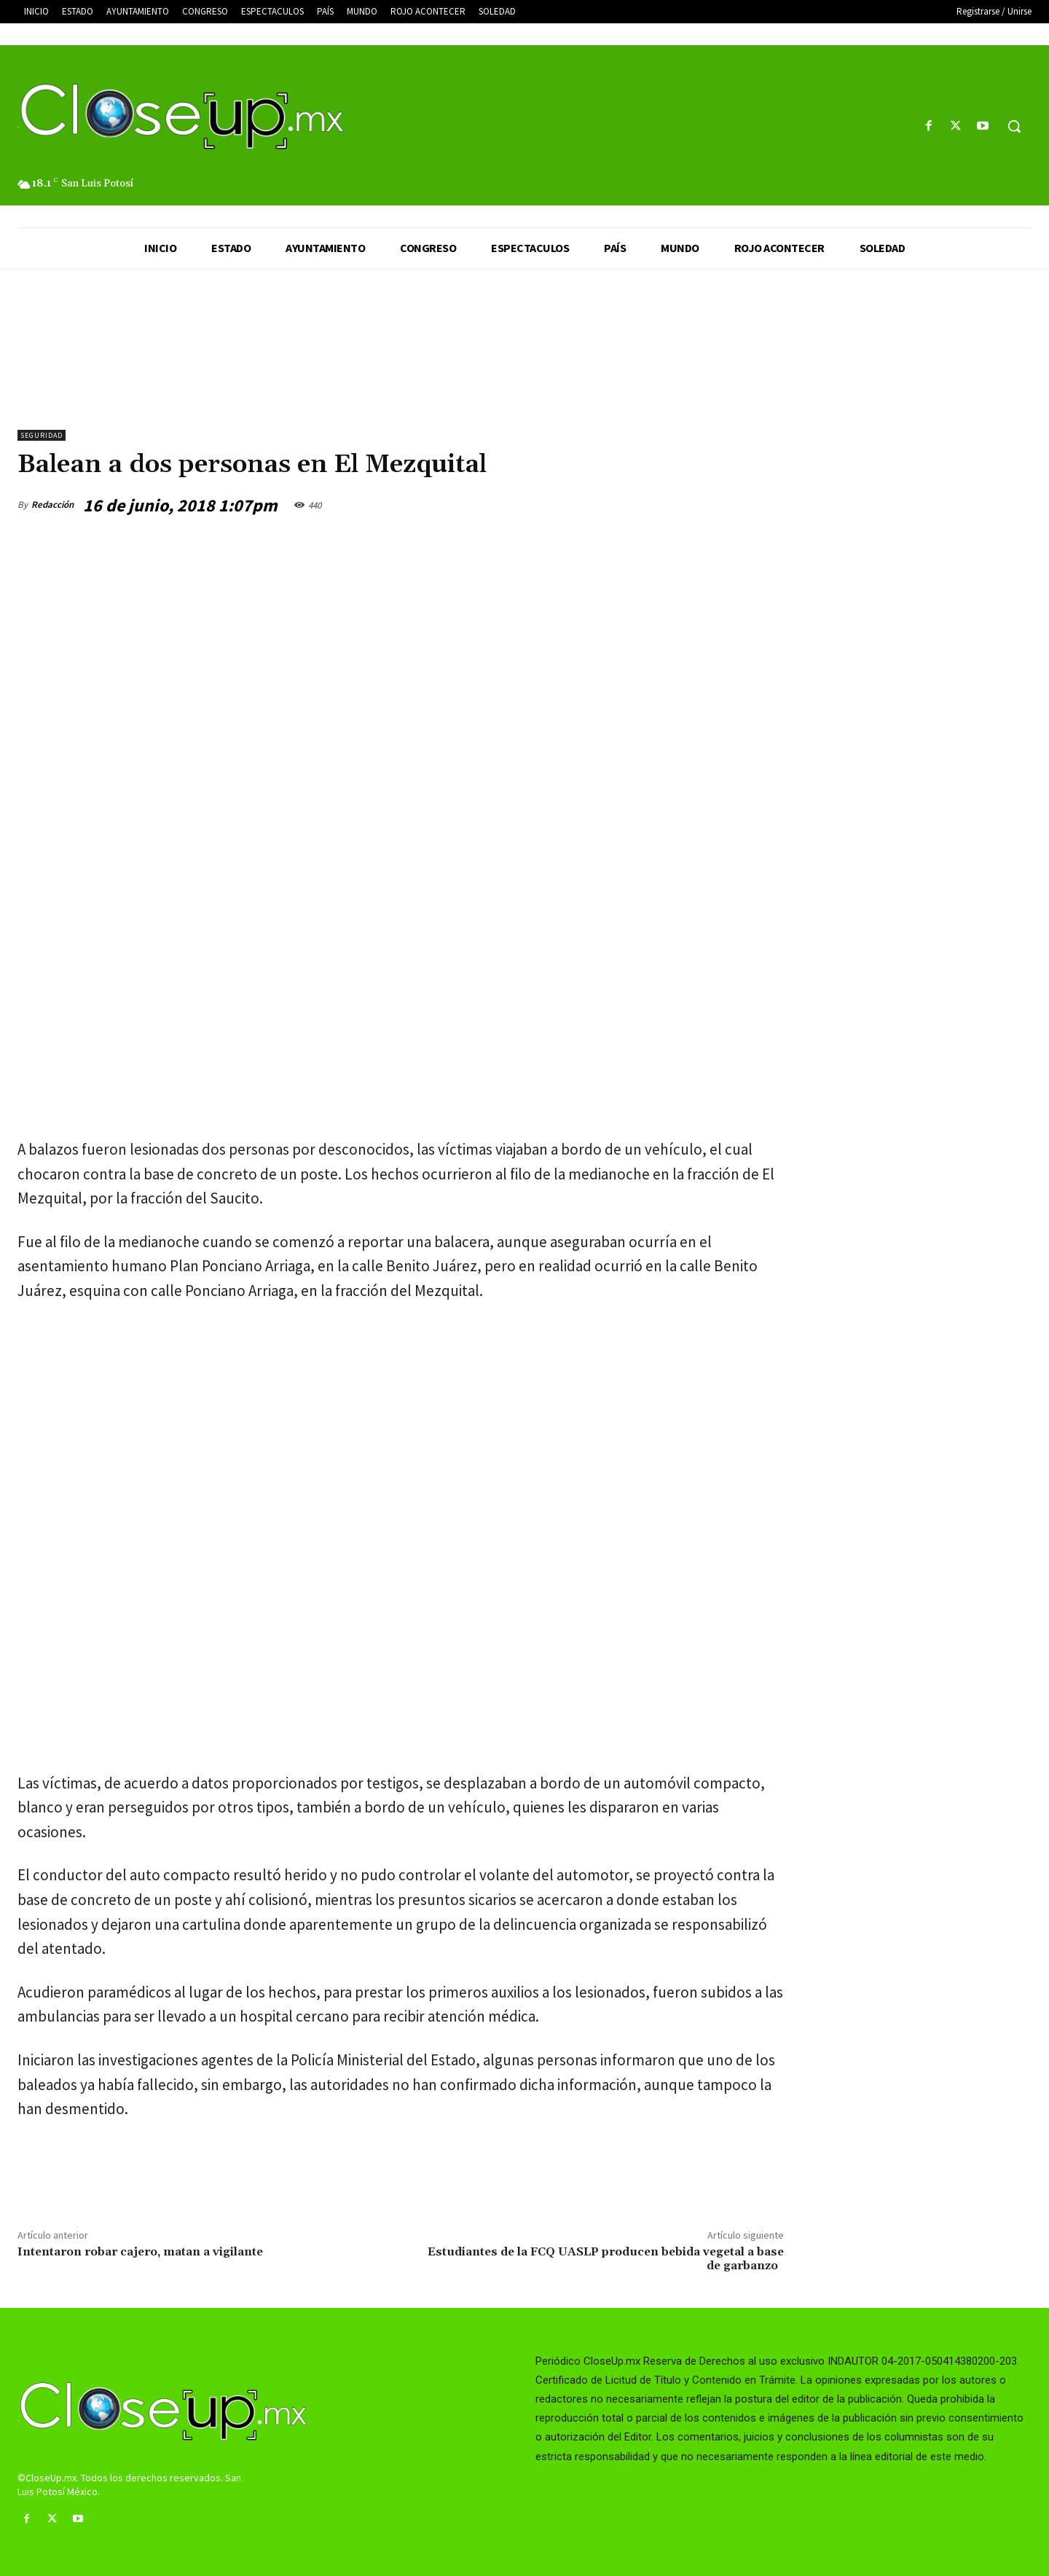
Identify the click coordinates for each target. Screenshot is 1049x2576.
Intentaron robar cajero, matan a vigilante (140, 2252)
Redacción (52, 504)
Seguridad (41, 435)
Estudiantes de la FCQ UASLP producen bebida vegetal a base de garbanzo (606, 2259)
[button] (1014, 126)
